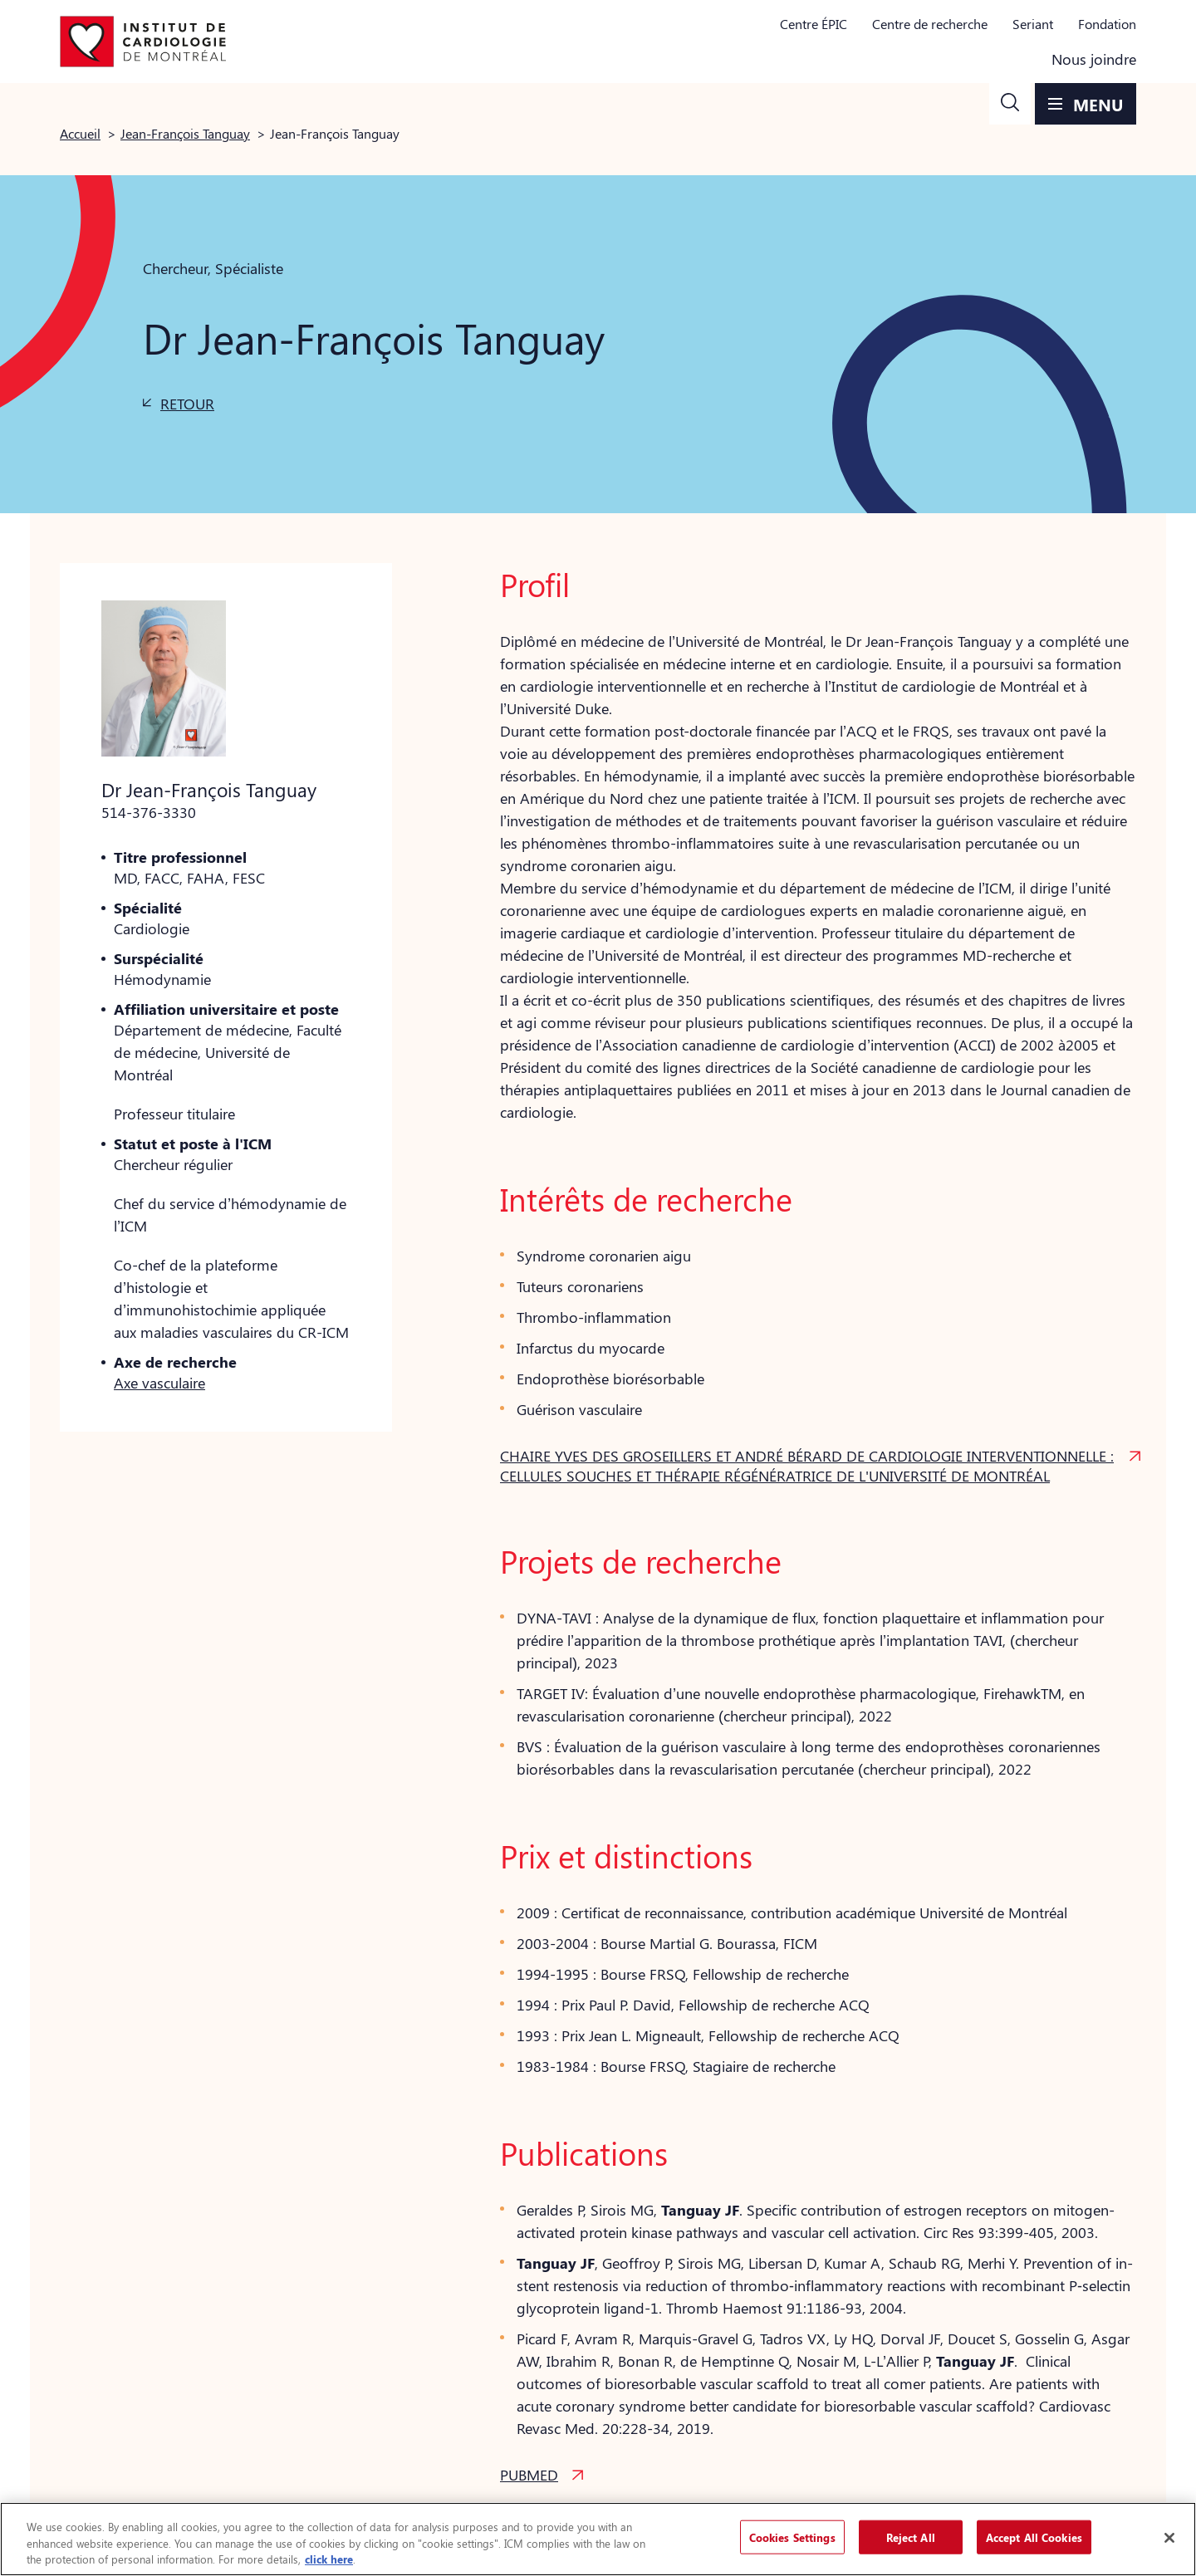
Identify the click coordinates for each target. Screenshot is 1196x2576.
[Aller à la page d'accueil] (143, 41)
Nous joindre (1093, 59)
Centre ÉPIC (813, 23)
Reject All (910, 2536)
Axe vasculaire (159, 1383)
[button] (1010, 104)
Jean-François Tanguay (185, 133)
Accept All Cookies (1034, 2536)
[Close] (1169, 2538)
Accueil (80, 133)
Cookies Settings (792, 2536)
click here (329, 2559)
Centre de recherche (930, 23)
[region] (598, 2539)
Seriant (1032, 23)
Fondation (1107, 23)
